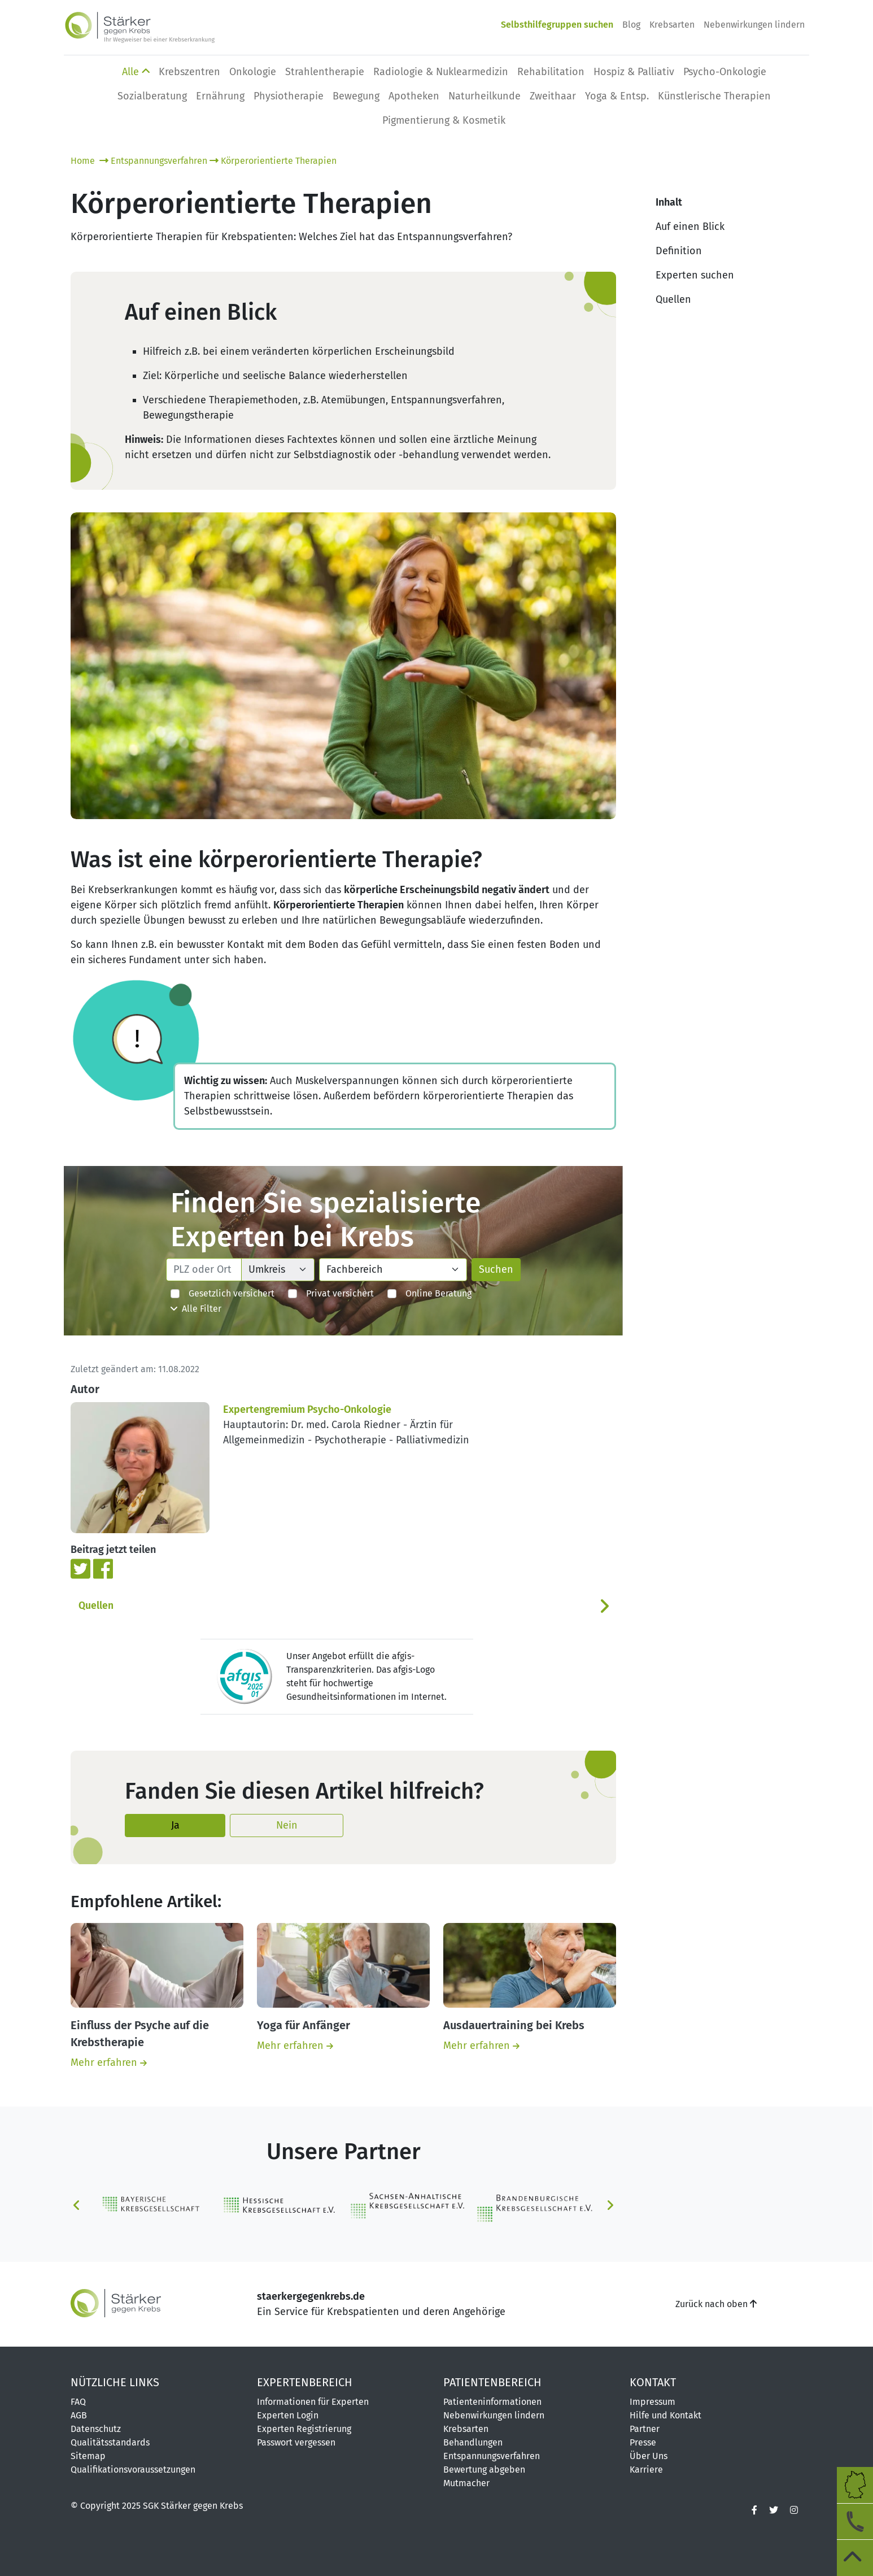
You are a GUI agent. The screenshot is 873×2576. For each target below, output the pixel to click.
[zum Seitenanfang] (854, 2557)
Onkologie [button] (252, 72)
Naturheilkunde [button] (484, 96)
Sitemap (88, 2456)
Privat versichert (331, 1293)
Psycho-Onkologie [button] (724, 72)
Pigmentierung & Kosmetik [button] (443, 120)
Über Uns (648, 2456)
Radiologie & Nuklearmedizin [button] (440, 72)
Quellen (96, 1606)
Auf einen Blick (690, 226)
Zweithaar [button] (553, 96)
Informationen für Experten (313, 2401)
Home (84, 160)
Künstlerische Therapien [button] (714, 96)
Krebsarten (672, 24)
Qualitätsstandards (110, 2442)
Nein (287, 1825)
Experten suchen (695, 275)
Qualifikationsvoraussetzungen (133, 2469)
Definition (679, 251)
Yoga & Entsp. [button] (617, 96)
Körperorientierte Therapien (273, 160)
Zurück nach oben (716, 2304)
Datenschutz (96, 2428)
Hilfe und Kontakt (665, 2415)
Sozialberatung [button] (152, 96)
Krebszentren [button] (189, 72)
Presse (643, 2442)
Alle (136, 72)
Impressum (652, 2401)
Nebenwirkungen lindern (754, 24)
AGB (79, 2415)
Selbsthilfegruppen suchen (557, 24)
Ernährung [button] (220, 96)
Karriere (646, 2469)
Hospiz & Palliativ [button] (633, 72)
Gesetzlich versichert (222, 1293)
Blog (631, 24)
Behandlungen (473, 2442)
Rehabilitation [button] (550, 72)
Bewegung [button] (356, 96)
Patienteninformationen (492, 2401)
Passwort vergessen (296, 2442)
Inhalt (669, 202)
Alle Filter (196, 1308)
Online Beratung (429, 1293)
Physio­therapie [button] (289, 96)
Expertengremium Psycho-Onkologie (307, 1409)
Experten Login (287, 2415)
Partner (645, 2428)
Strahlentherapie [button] (324, 72)
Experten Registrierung (304, 2428)
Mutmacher (466, 2483)
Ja (175, 1825)
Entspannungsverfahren (153, 160)
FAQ (78, 2401)
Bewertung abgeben (484, 2469)
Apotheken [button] (414, 96)
